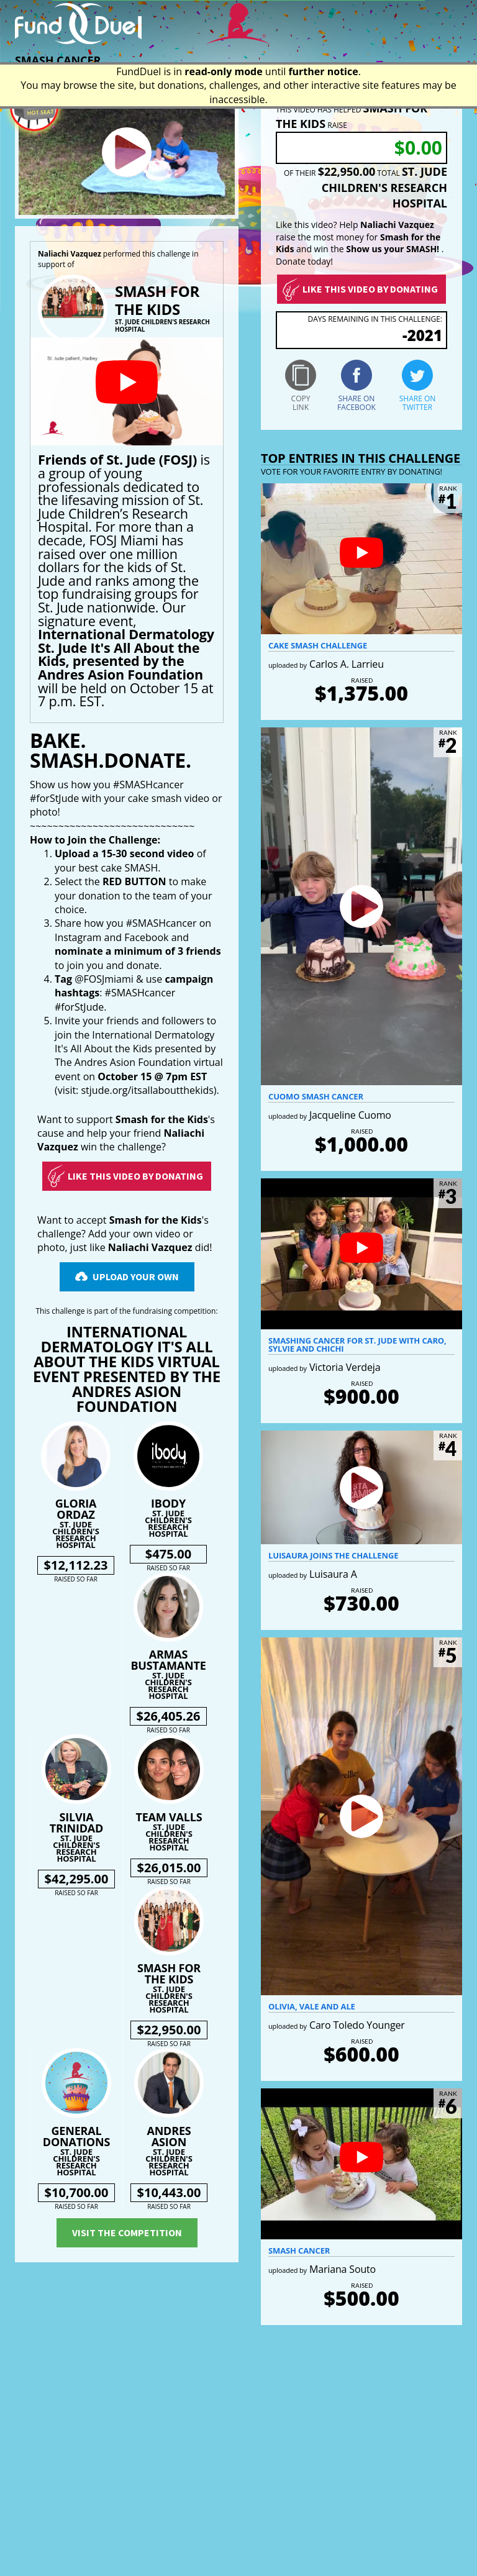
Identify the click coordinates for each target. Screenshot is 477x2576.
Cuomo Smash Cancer (315, 1096)
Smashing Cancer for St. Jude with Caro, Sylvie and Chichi (357, 1344)
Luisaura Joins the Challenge (333, 1555)
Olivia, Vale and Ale (311, 2006)
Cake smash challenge (317, 645)
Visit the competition (127, 2232)
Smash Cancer (299, 2250)
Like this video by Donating (135, 1176)
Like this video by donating (370, 289)
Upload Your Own (136, 1276)
